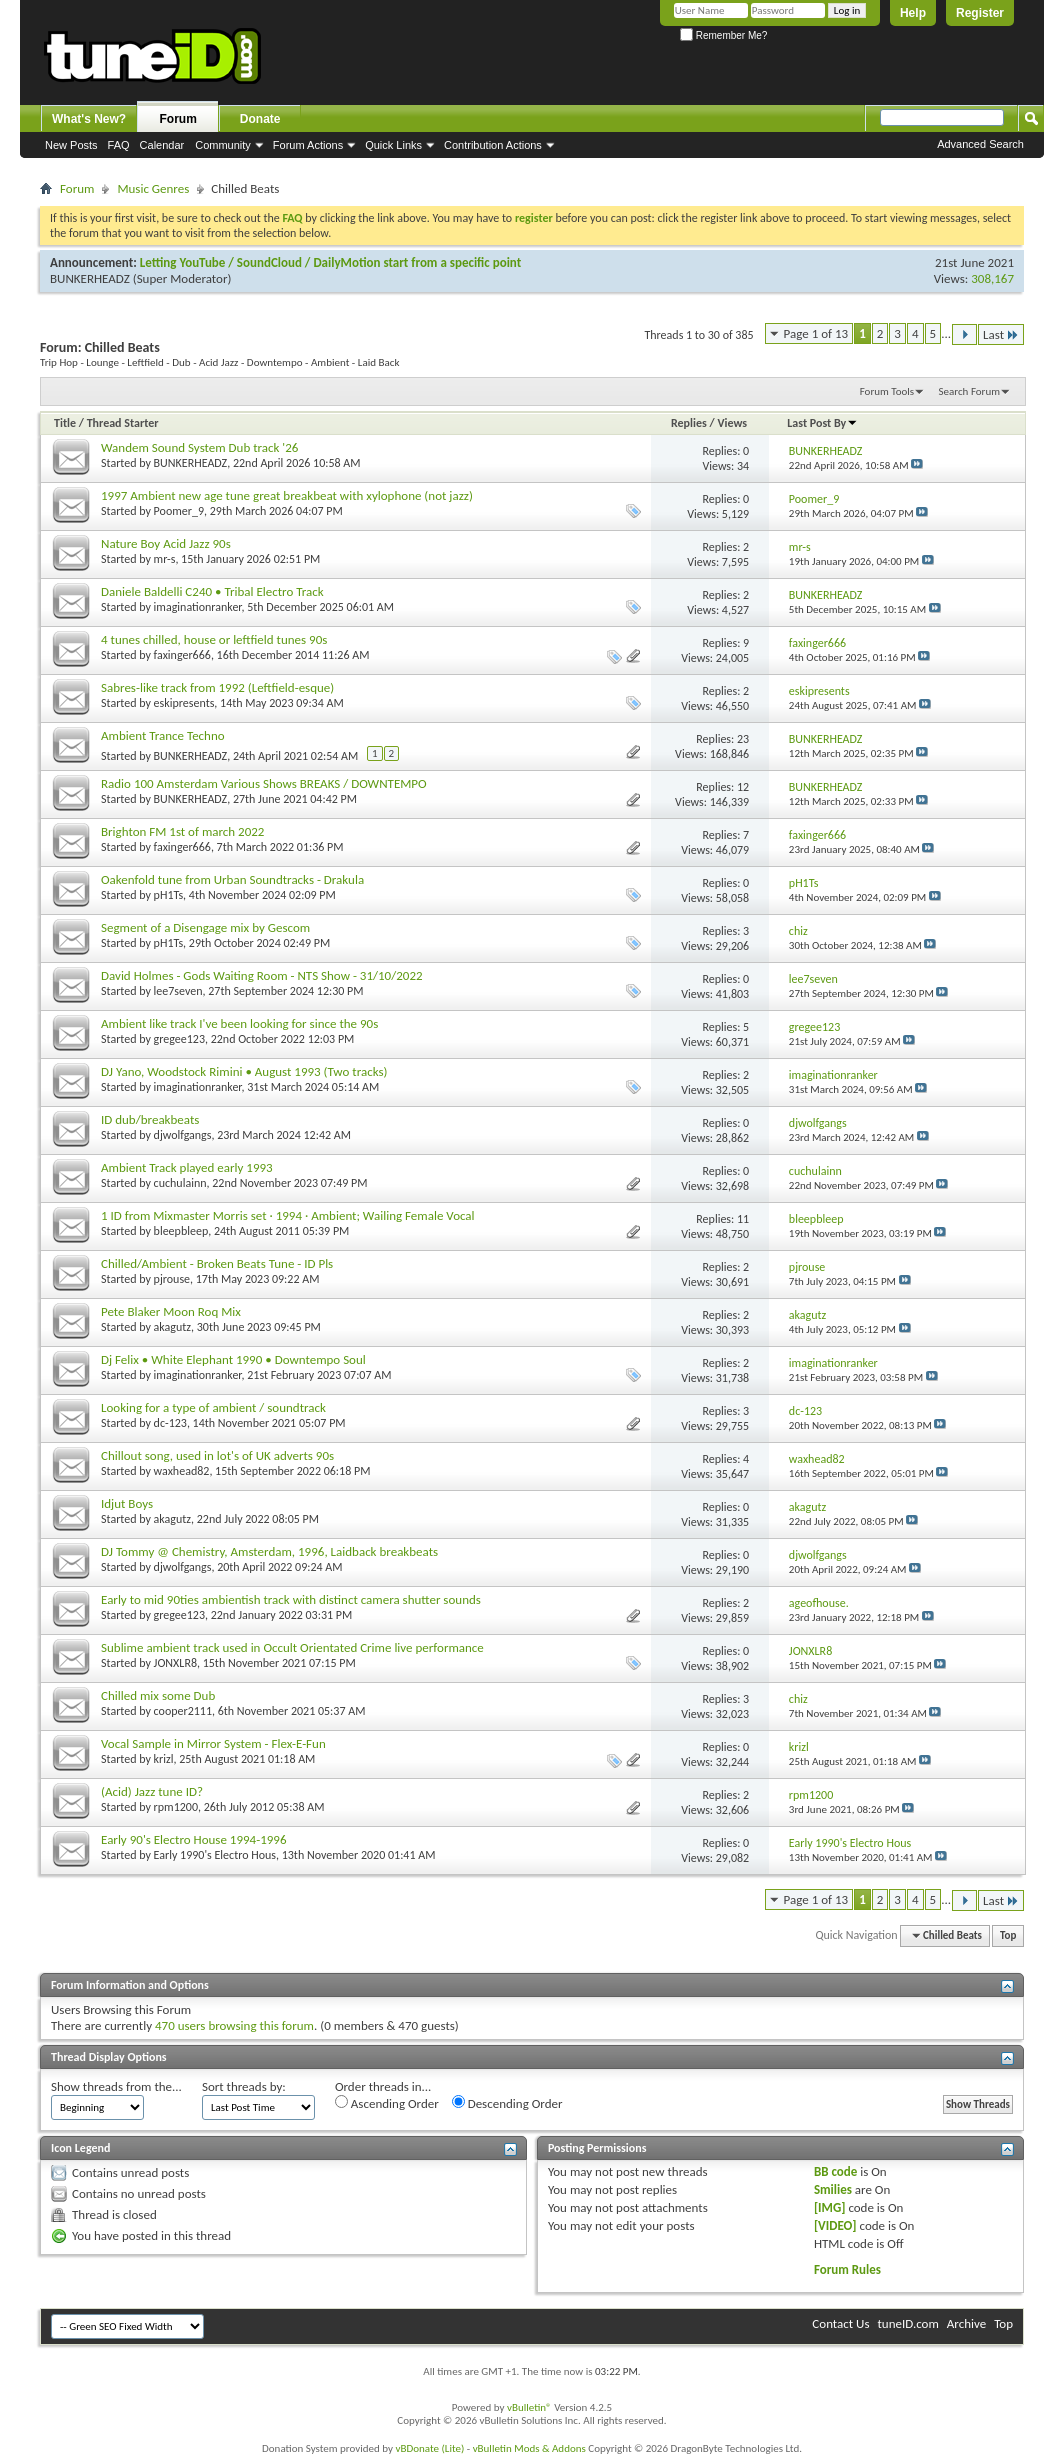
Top (1008, 1935)
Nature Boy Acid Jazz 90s (166, 543)
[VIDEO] (835, 2225)
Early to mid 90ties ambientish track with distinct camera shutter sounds (291, 1599)
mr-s (165, 559)
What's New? (89, 119)
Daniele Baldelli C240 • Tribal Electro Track (212, 591)
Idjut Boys (127, 1503)
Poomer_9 (179, 511)
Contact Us (840, 2323)
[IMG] (830, 2207)
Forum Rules (847, 2269)
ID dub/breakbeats (150, 1119)
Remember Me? (723, 35)
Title (65, 423)
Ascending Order (387, 2103)
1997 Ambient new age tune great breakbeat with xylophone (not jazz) (287, 495)
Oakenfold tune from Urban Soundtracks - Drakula (232, 879)
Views (732, 423)
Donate (260, 119)
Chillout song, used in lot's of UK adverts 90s (217, 1455)
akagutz (172, 1327)
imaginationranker (198, 607)
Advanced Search (980, 144)
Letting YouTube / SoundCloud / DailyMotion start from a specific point (330, 262)
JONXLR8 (175, 1663)
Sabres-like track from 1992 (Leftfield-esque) (217, 687)
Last (1001, 334)
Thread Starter (123, 423)
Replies (689, 423)
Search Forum (970, 391)
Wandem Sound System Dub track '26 (199, 447)
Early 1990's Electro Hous (215, 1855)
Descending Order (507, 2103)
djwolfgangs (183, 1135)
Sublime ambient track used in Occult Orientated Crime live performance (292, 1647)
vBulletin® (529, 2407)
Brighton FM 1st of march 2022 (182, 831)
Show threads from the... (116, 2086)
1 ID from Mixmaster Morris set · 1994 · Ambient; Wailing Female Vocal (288, 1215)
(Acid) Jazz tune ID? (152, 1791)
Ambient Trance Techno (163, 735)
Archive (966, 2323)
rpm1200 (176, 1807)
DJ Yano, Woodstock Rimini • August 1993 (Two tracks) (244, 1071)
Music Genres (153, 188)
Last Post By (822, 423)
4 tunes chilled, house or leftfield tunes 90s (214, 639)
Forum (178, 119)
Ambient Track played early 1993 (187, 1167)
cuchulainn (180, 1183)
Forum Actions (308, 145)
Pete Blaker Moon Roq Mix (171, 1311)
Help (913, 13)
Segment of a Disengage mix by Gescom (205, 927)
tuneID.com (907, 2323)
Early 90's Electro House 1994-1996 (194, 1839)
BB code (835, 2171)
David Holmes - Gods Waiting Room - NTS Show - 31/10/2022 (262, 975)
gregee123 (179, 1039)
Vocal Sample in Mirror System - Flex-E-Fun (213, 1743)
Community (223, 145)
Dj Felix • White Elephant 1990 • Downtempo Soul (233, 1359)
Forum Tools (887, 391)
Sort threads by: (244, 2086)
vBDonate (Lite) (429, 2448)
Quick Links (393, 145)
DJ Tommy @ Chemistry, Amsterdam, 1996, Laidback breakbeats (269, 1551)
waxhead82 (182, 1471)
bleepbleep (181, 1231)
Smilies (833, 2189)
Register (980, 13)
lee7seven (178, 991)
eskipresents (184, 703)
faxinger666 (182, 655)
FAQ (119, 145)
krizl (164, 1759)
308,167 (992, 278)
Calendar (162, 145)
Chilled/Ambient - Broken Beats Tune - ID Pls (217, 1263)
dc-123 (170, 1423)
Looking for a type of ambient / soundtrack (213, 1407)
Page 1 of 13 (816, 333)
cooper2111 (183, 1711)
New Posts (71, 145)
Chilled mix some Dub (158, 1695)
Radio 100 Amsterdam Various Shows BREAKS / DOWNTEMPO (264, 783)
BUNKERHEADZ (90, 278)
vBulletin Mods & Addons (529, 2448)
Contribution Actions (493, 145)
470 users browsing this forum (234, 2025)
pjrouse (172, 1279)
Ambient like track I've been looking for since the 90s (239, 1023)
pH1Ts (169, 895)
